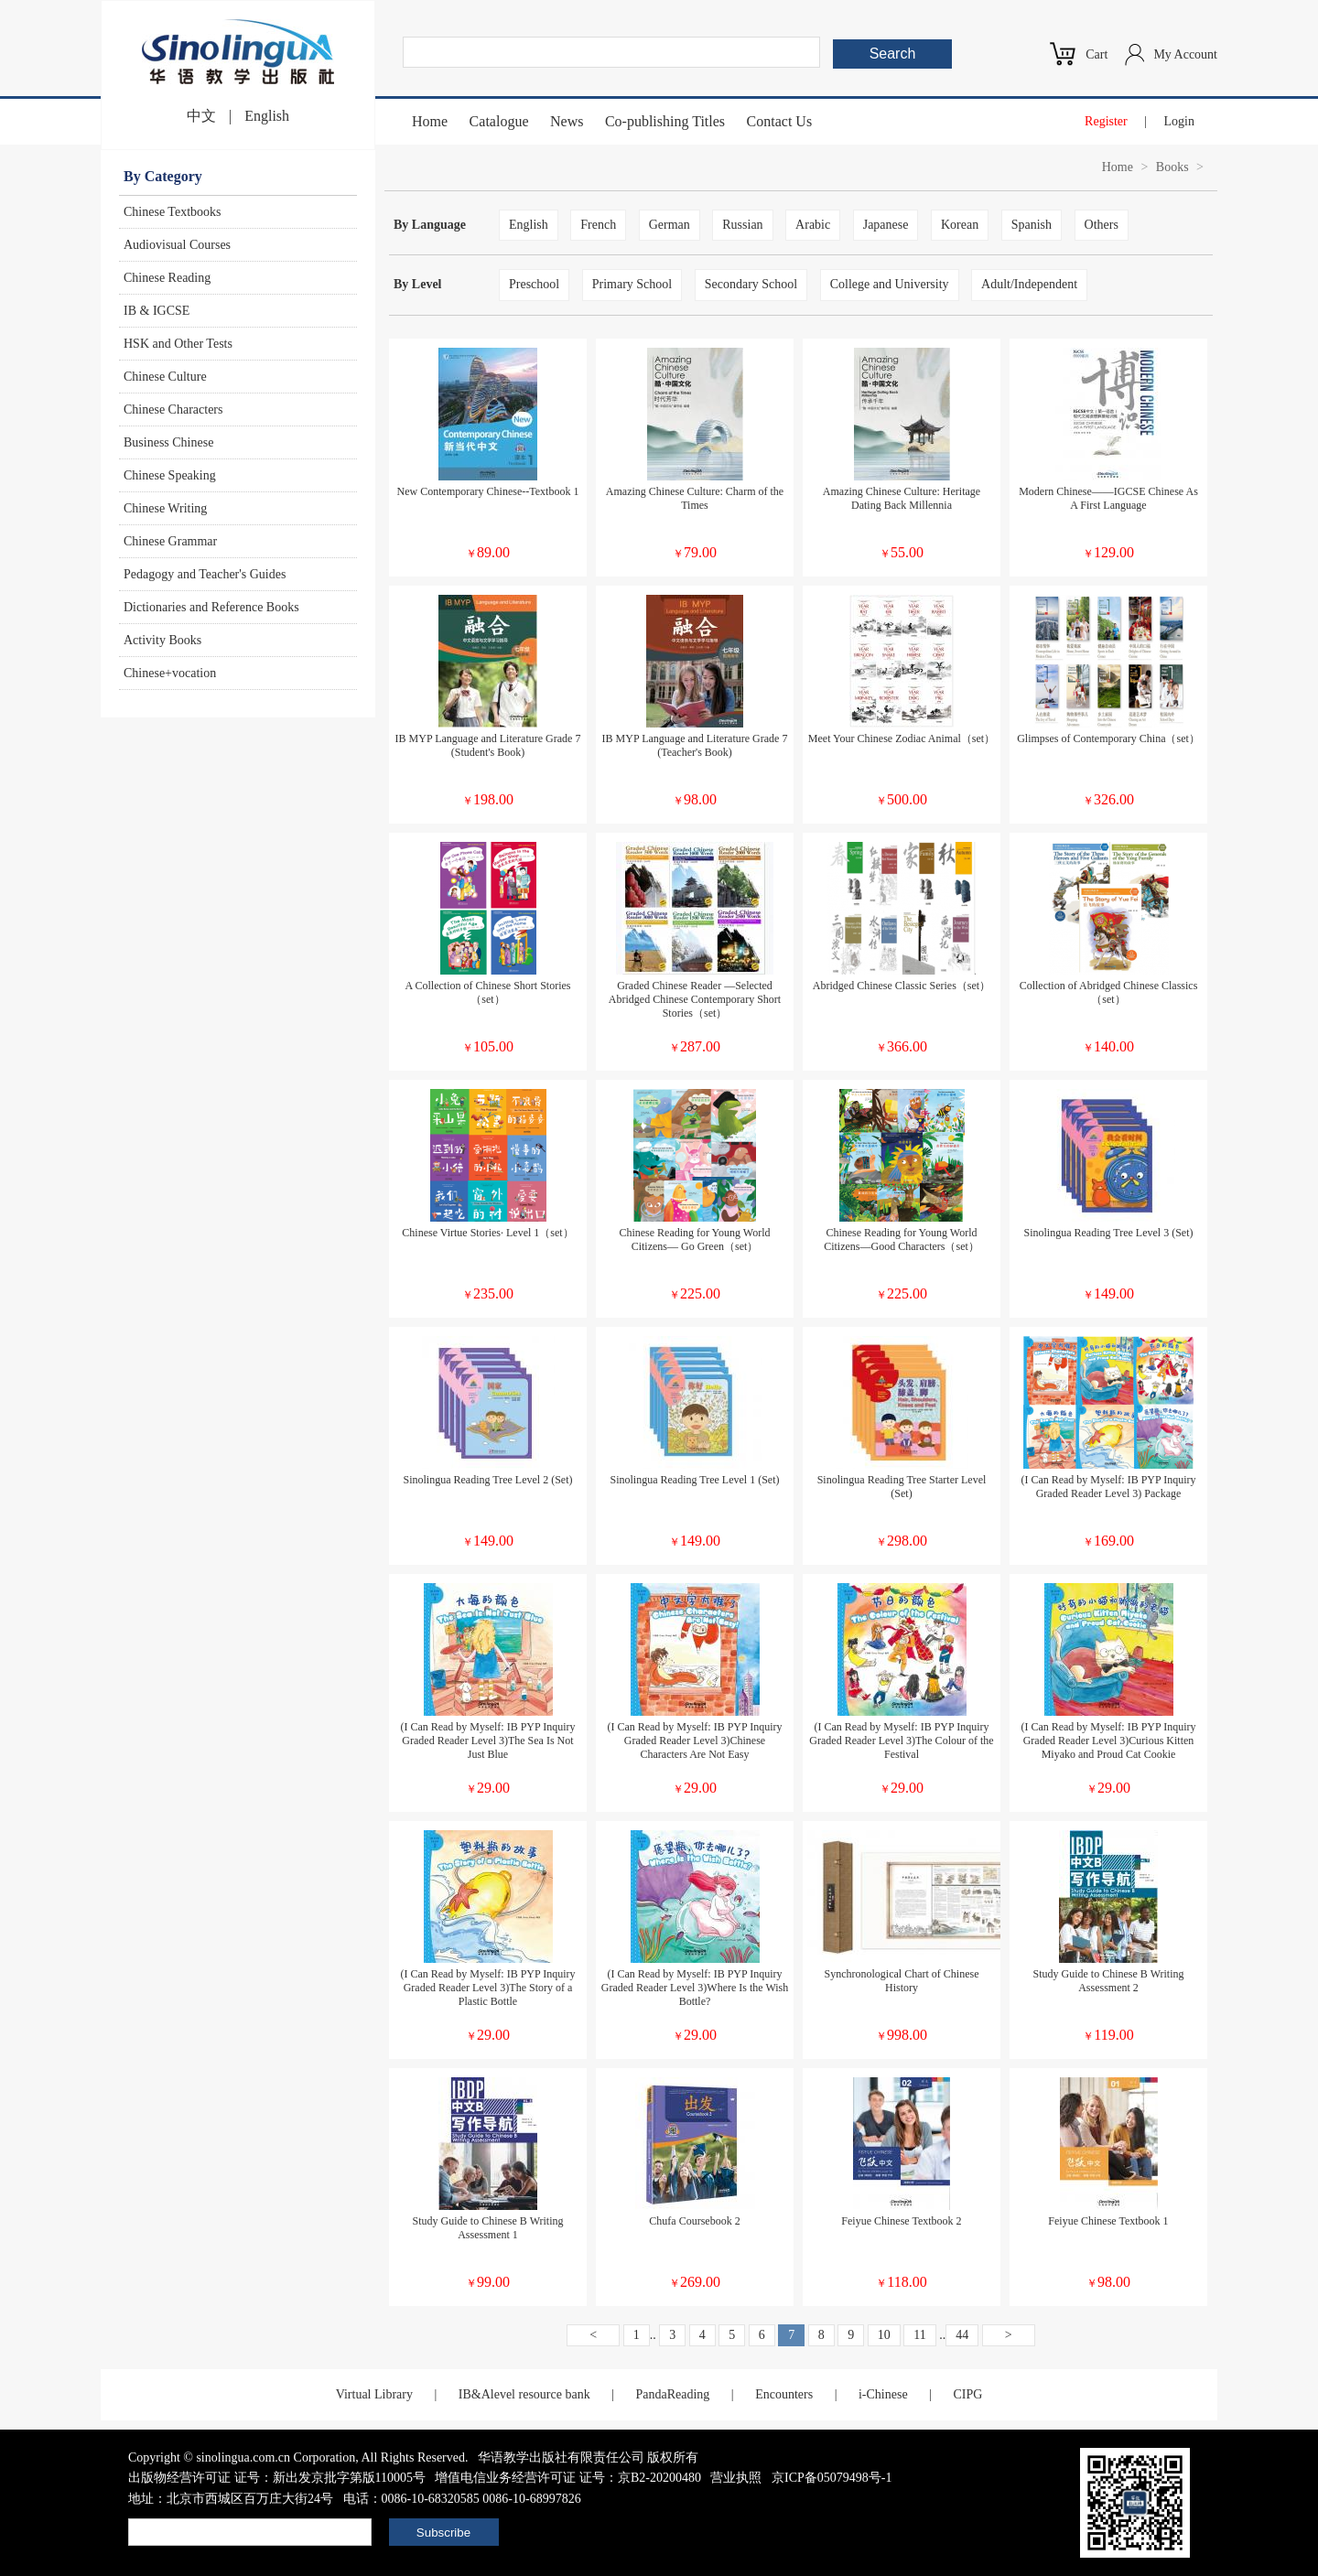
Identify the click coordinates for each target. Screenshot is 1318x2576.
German (669, 225)
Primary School (632, 284)
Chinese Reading (167, 278)
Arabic (812, 225)
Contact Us (780, 121)
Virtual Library (374, 2394)
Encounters (784, 2394)
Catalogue (499, 121)
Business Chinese (168, 442)
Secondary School (751, 284)
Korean (959, 225)
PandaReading (672, 2394)
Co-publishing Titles (665, 121)
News (566, 121)
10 (884, 2335)
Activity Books (162, 640)
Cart (1096, 54)
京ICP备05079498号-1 (831, 2477)
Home (430, 121)
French (598, 225)
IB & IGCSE (156, 311)
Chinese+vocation (170, 673)
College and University (889, 284)
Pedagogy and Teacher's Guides (205, 574)
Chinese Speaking (170, 475)
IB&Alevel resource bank (524, 2394)
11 (919, 2335)
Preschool (534, 284)
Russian (742, 225)
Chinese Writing (165, 508)
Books (1172, 167)
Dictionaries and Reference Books (211, 607)
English (266, 116)
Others (1101, 225)
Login (1179, 121)
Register (1106, 121)
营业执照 (736, 2477)
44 (962, 2335)
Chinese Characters (173, 409)
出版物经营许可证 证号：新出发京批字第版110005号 (277, 2477)
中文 (201, 116)
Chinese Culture (165, 376)
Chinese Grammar (170, 541)
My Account (1185, 54)
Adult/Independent (1029, 284)
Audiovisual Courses (177, 245)
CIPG (967, 2394)
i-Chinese (883, 2394)
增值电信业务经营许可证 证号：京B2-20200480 (568, 2477)
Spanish (1031, 225)
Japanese (886, 225)
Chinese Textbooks (172, 212)
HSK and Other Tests (178, 343)
